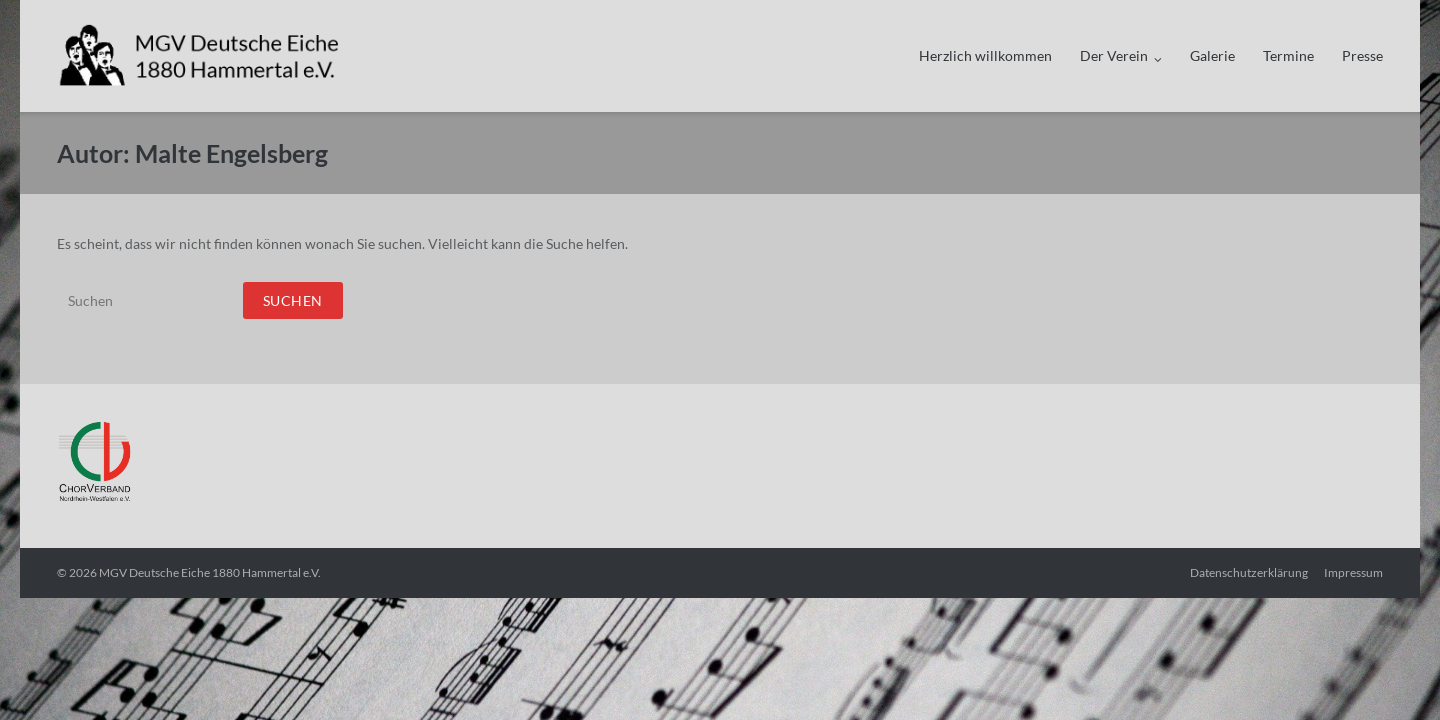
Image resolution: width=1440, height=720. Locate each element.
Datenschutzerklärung (1249, 572)
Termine (1288, 55)
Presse (1362, 55)
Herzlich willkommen (985, 55)
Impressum (1353, 572)
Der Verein (1114, 55)
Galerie (1212, 55)
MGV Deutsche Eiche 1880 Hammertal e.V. (210, 572)
